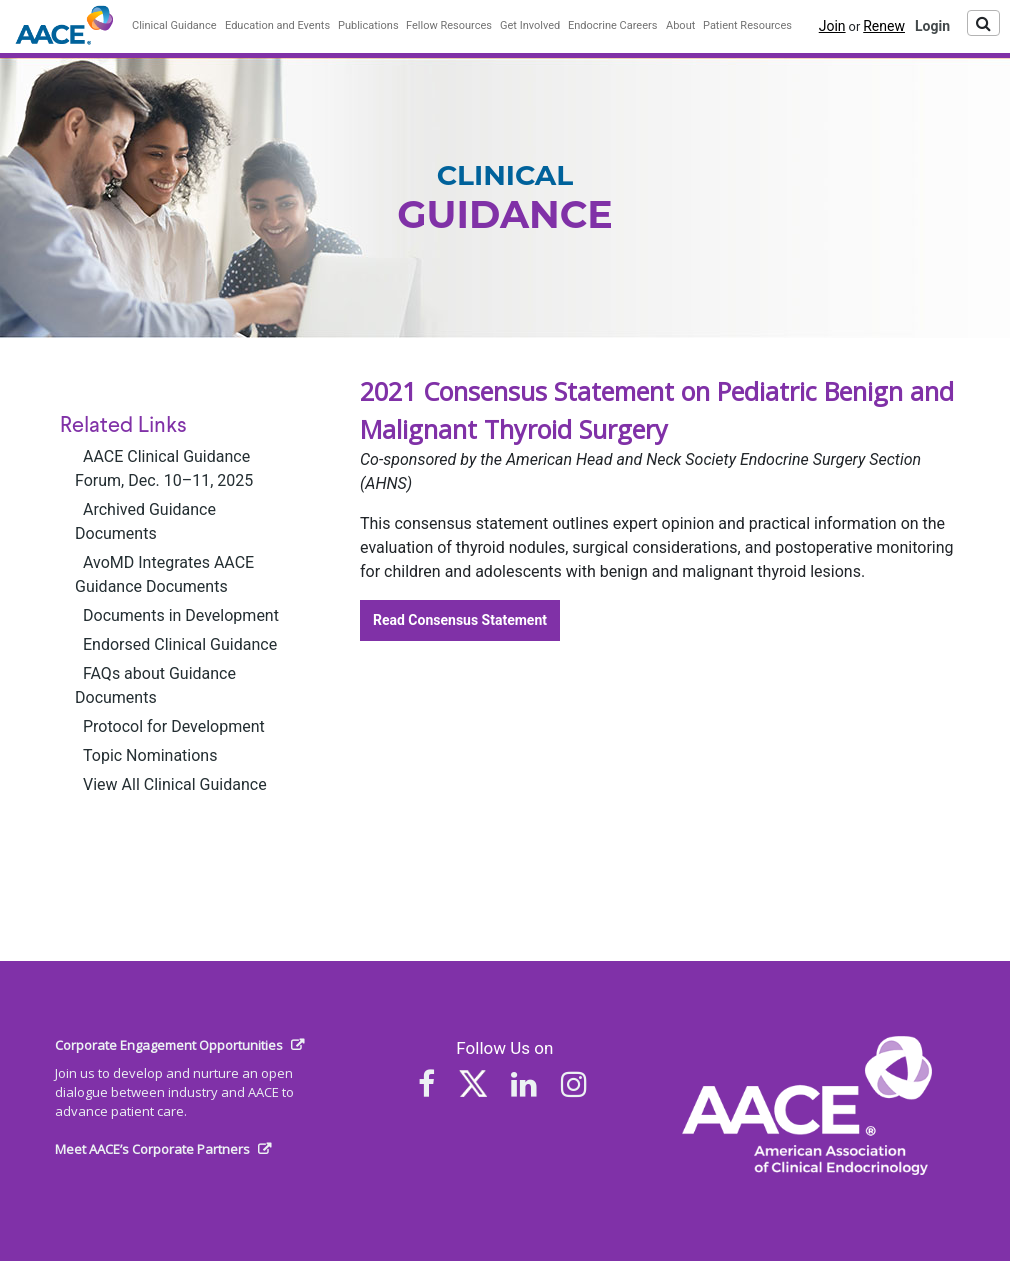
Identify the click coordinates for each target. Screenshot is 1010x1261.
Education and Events (277, 25)
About (680, 25)
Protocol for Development (174, 726)
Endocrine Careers (612, 25)
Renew (884, 26)
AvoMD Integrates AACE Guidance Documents (164, 574)
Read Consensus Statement (460, 620)
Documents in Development (181, 615)
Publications (368, 25)
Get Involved (530, 25)
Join (832, 26)
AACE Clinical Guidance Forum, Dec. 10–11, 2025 (164, 468)
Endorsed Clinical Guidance (180, 644)
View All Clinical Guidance (175, 784)
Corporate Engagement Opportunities (169, 1045)
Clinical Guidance (174, 25)
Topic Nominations (150, 755)
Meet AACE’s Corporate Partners (152, 1149)
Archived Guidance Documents (145, 521)
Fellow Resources (449, 25)
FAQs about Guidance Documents (155, 685)
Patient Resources (747, 25)
